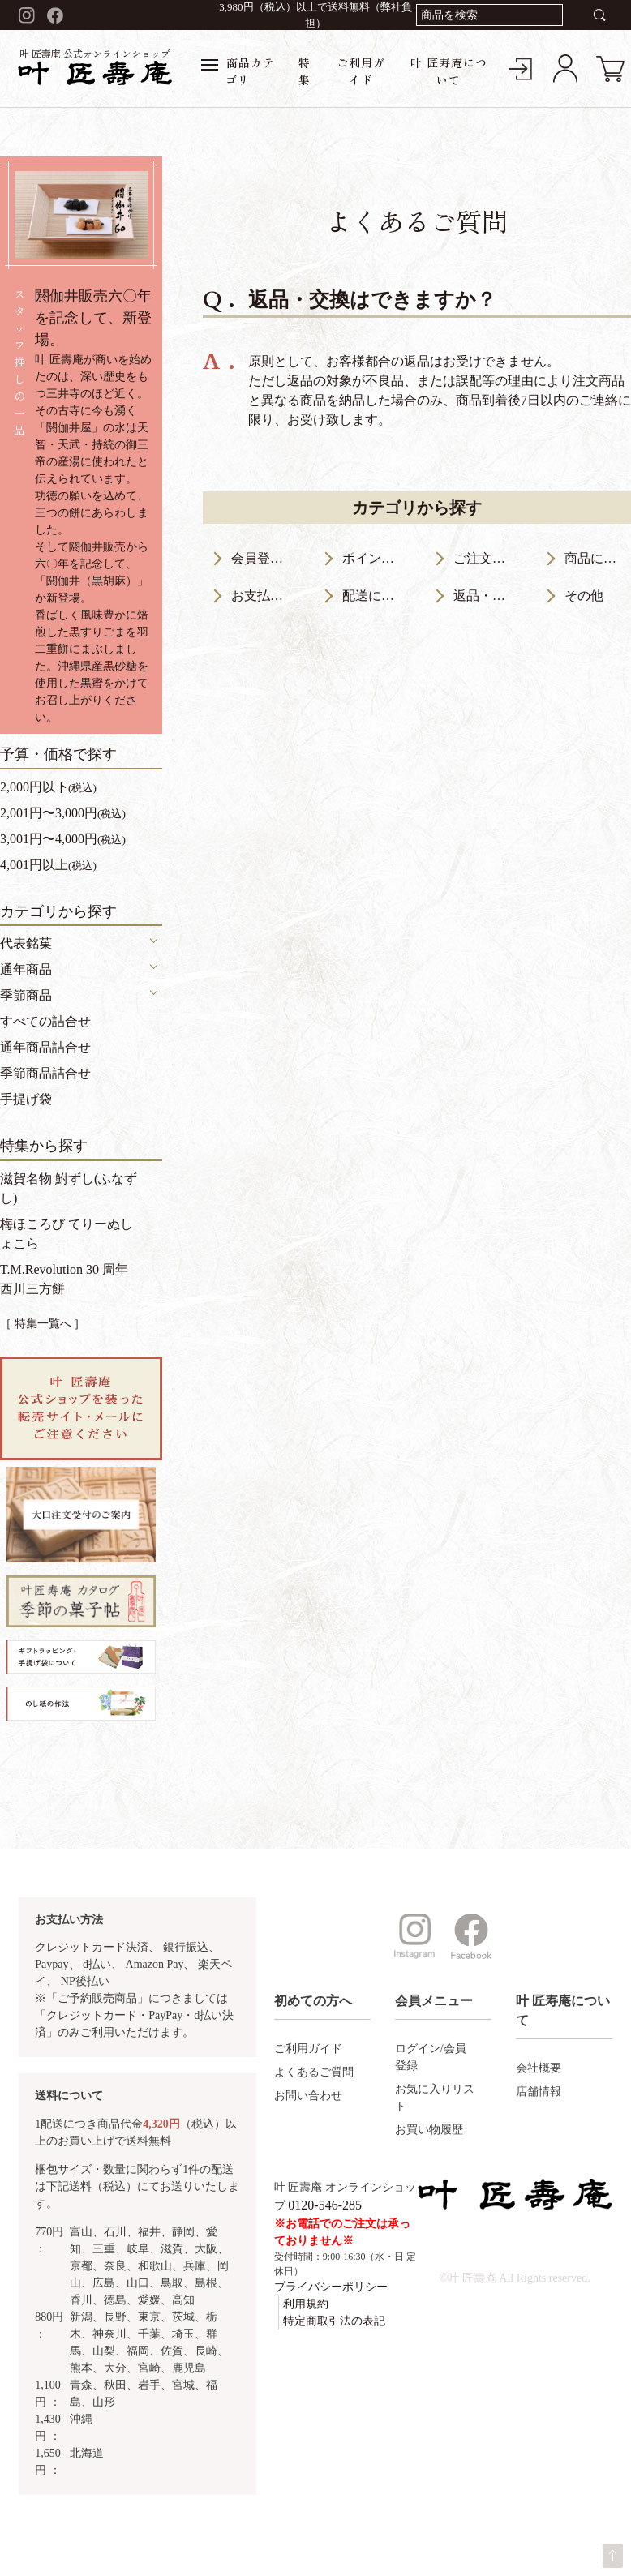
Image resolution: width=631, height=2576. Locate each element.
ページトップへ (613, 2556)
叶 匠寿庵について (448, 71)
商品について (597, 558)
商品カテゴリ (238, 71)
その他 (583, 595)
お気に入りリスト (434, 2097)
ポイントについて (375, 558)
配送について (375, 595)
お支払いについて (264, 595)
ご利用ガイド (361, 71)
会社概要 (538, 2068)
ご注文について (486, 558)
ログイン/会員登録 (430, 2057)
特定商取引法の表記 (334, 2321)
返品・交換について (486, 595)
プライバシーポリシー (331, 2287)
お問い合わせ (308, 2096)
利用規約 (305, 2304)
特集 (304, 71)
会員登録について (264, 558)
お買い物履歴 (429, 2130)
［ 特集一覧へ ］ (42, 1324)
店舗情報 (538, 2091)
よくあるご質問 (314, 2072)
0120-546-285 (325, 2205)
